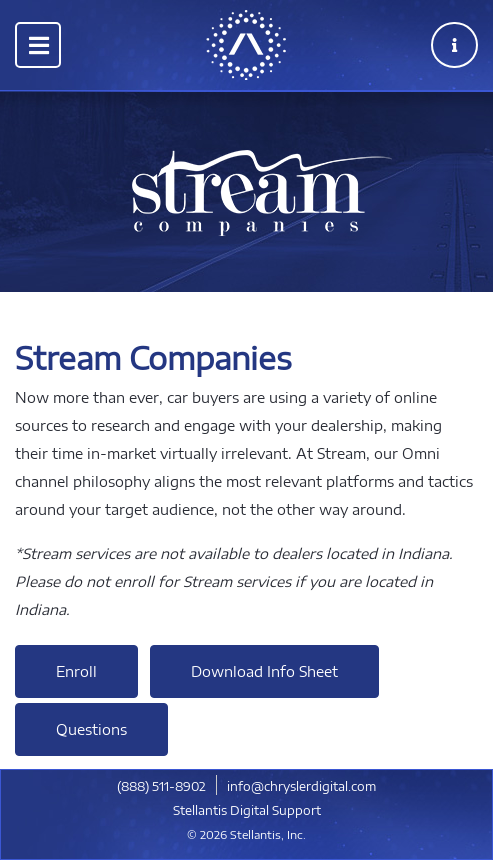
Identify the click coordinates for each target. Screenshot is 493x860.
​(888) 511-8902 (161, 786)
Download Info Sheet (264, 671)
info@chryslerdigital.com (301, 786)
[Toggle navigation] (38, 45)
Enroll (76, 671)
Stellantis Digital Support (247, 810)
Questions (91, 729)
